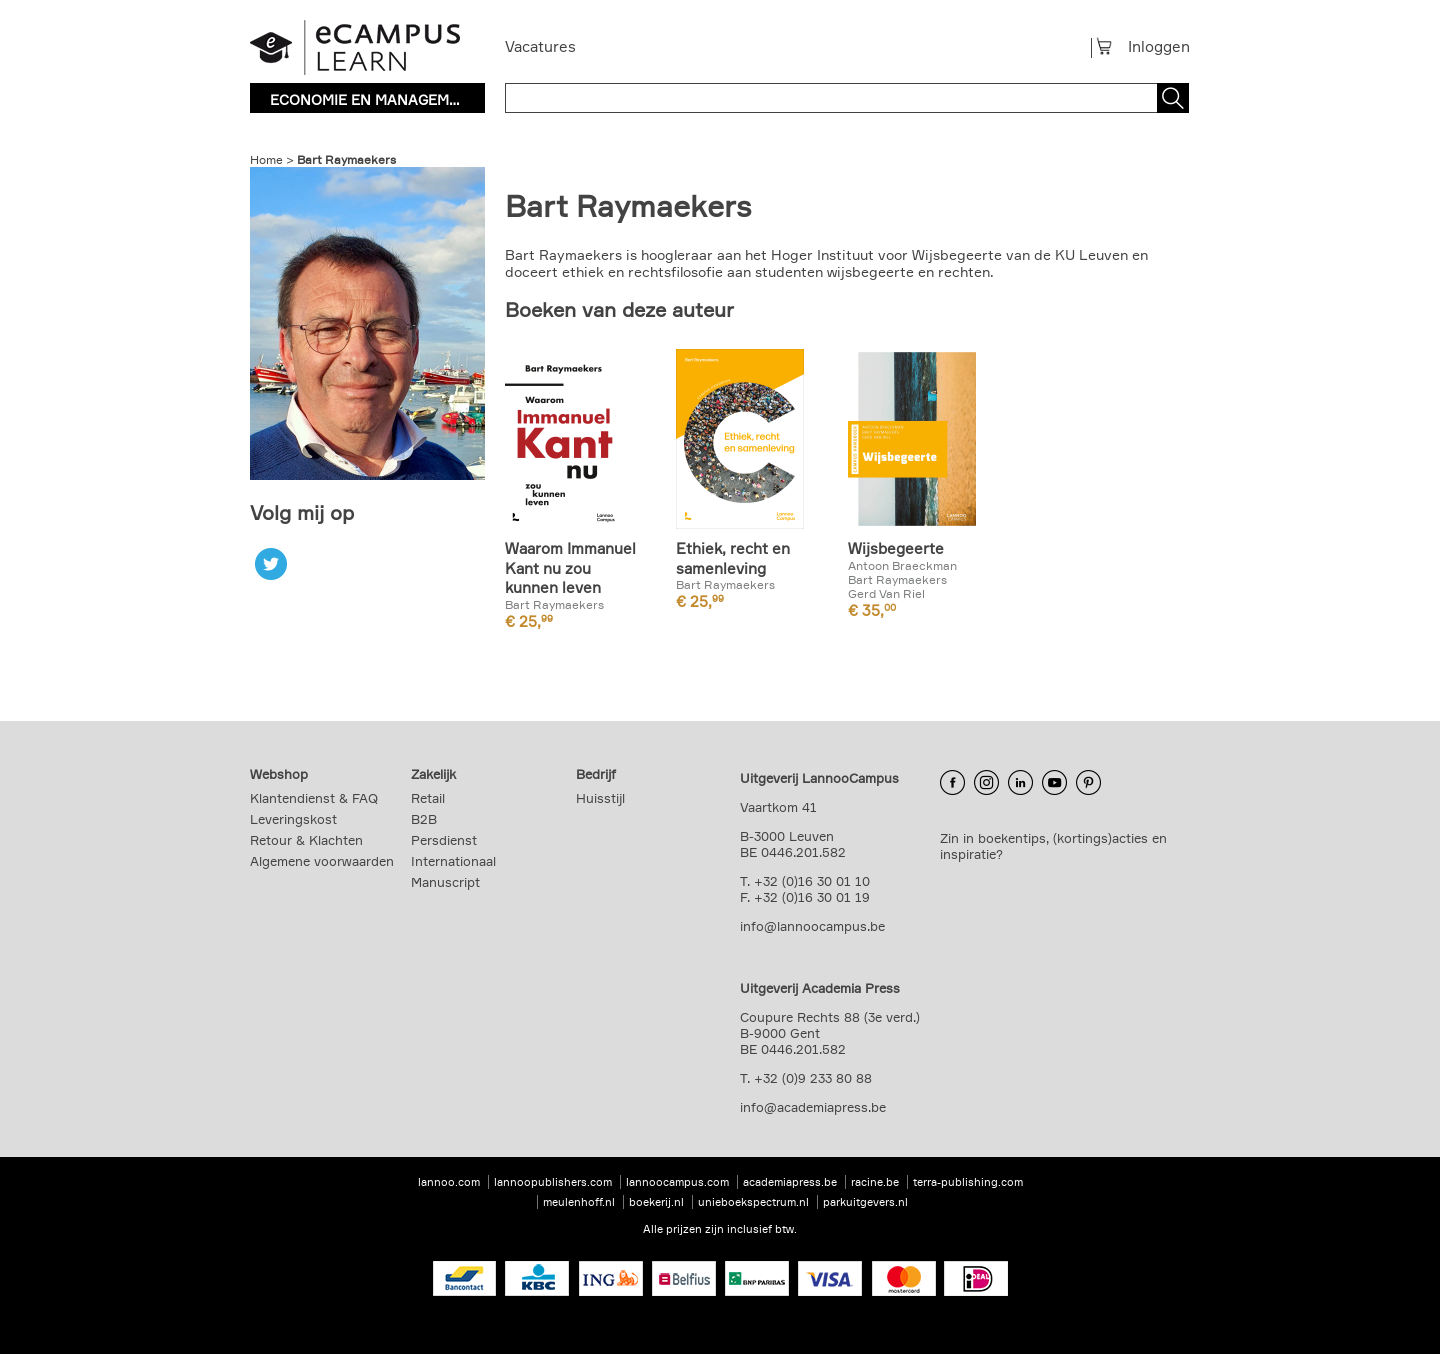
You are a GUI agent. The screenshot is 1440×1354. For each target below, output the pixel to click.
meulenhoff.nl (579, 1202)
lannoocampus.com (677, 1182)
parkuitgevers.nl (865, 1202)
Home (266, 159)
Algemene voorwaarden (322, 861)
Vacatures (540, 46)
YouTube (1054, 783)
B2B (424, 819)
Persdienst (444, 840)
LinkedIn (1020, 783)
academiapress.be (790, 1182)
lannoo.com (449, 1182)
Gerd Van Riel (886, 594)
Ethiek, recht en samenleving (733, 558)
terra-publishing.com (968, 1182)
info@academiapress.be (813, 1107)
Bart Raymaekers (346, 159)
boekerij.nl (656, 1202)
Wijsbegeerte (896, 548)
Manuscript (445, 882)
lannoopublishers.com (553, 1182)
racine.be (875, 1182)
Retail (428, 798)
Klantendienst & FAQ (314, 798)
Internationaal (453, 861)
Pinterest (1088, 783)
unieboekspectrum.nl (753, 1202)
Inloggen (1159, 46)
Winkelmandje (1112, 46)
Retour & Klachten (306, 840)
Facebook (952, 783)
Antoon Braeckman (902, 566)
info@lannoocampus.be (812, 926)
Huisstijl (600, 798)
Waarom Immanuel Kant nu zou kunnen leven (570, 568)
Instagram (986, 783)
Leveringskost (293, 819)
